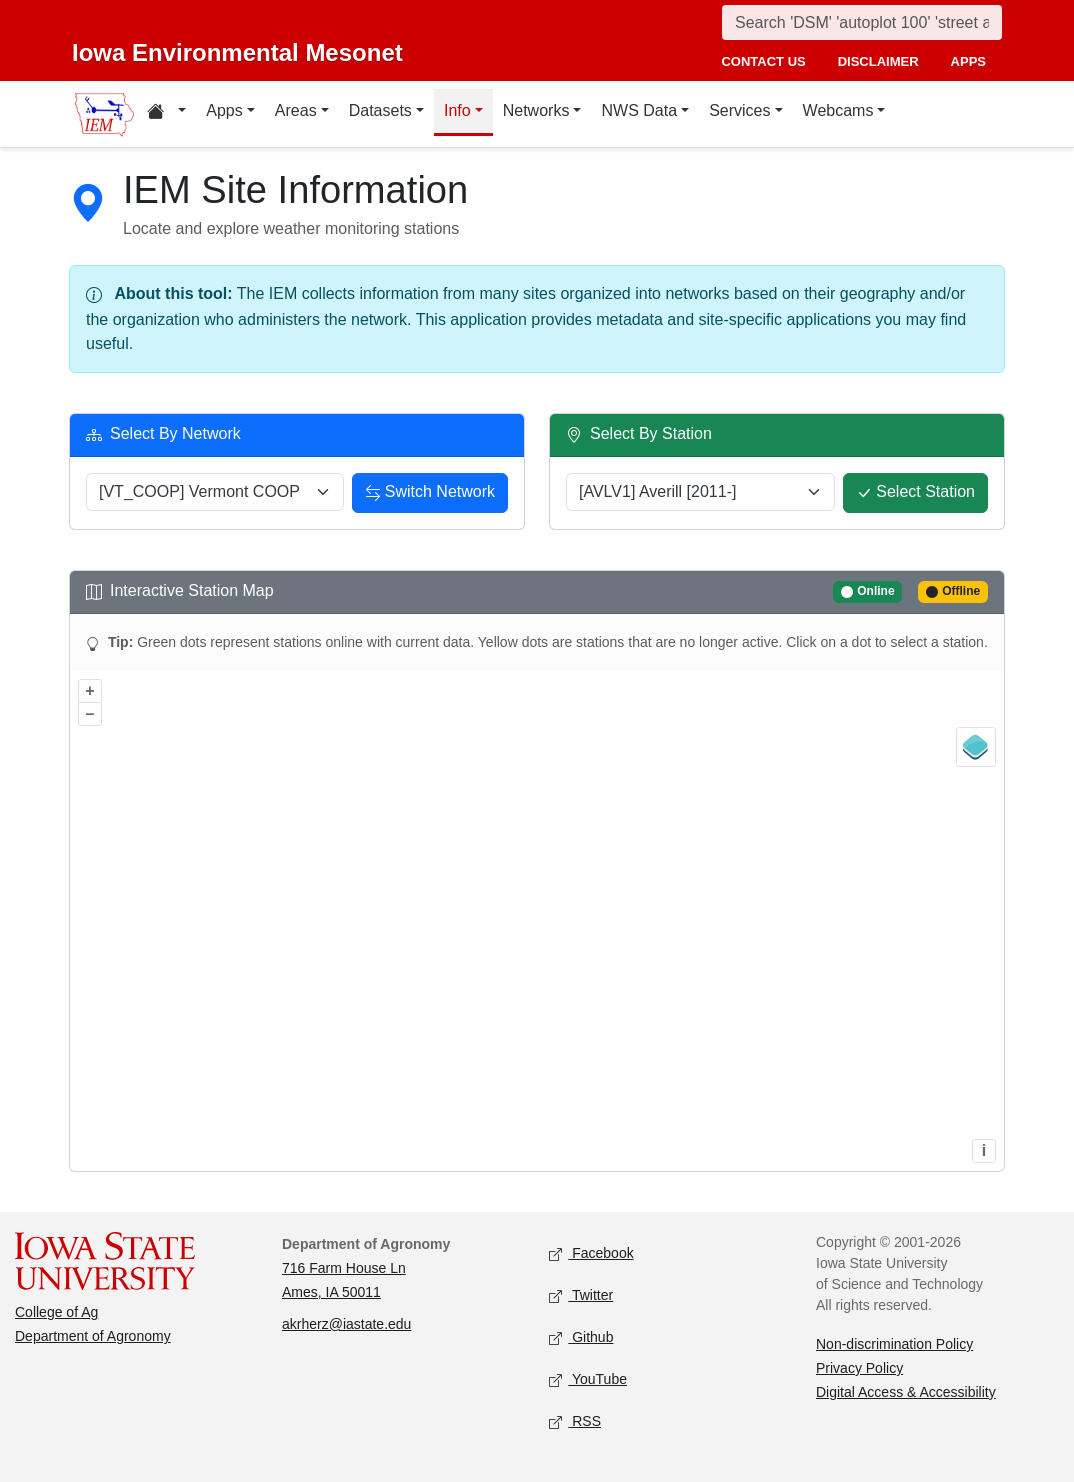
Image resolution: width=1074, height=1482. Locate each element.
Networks (536, 110)
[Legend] (976, 747)
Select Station (915, 494)
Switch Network (430, 494)
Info (457, 110)
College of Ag (56, 1312)
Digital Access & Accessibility (906, 1392)
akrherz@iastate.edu (346, 1324)
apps (968, 61)
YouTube (588, 1380)
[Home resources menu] (166, 114)
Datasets (380, 110)
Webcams (838, 110)
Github (581, 1338)
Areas (296, 110)
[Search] (862, 22)
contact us (763, 61)
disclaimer (878, 61)
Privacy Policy (859, 1368)
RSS (575, 1422)
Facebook (591, 1254)
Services (739, 110)
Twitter (581, 1296)
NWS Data (639, 110)
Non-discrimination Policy (894, 1344)
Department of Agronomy (93, 1336)
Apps (224, 110)
